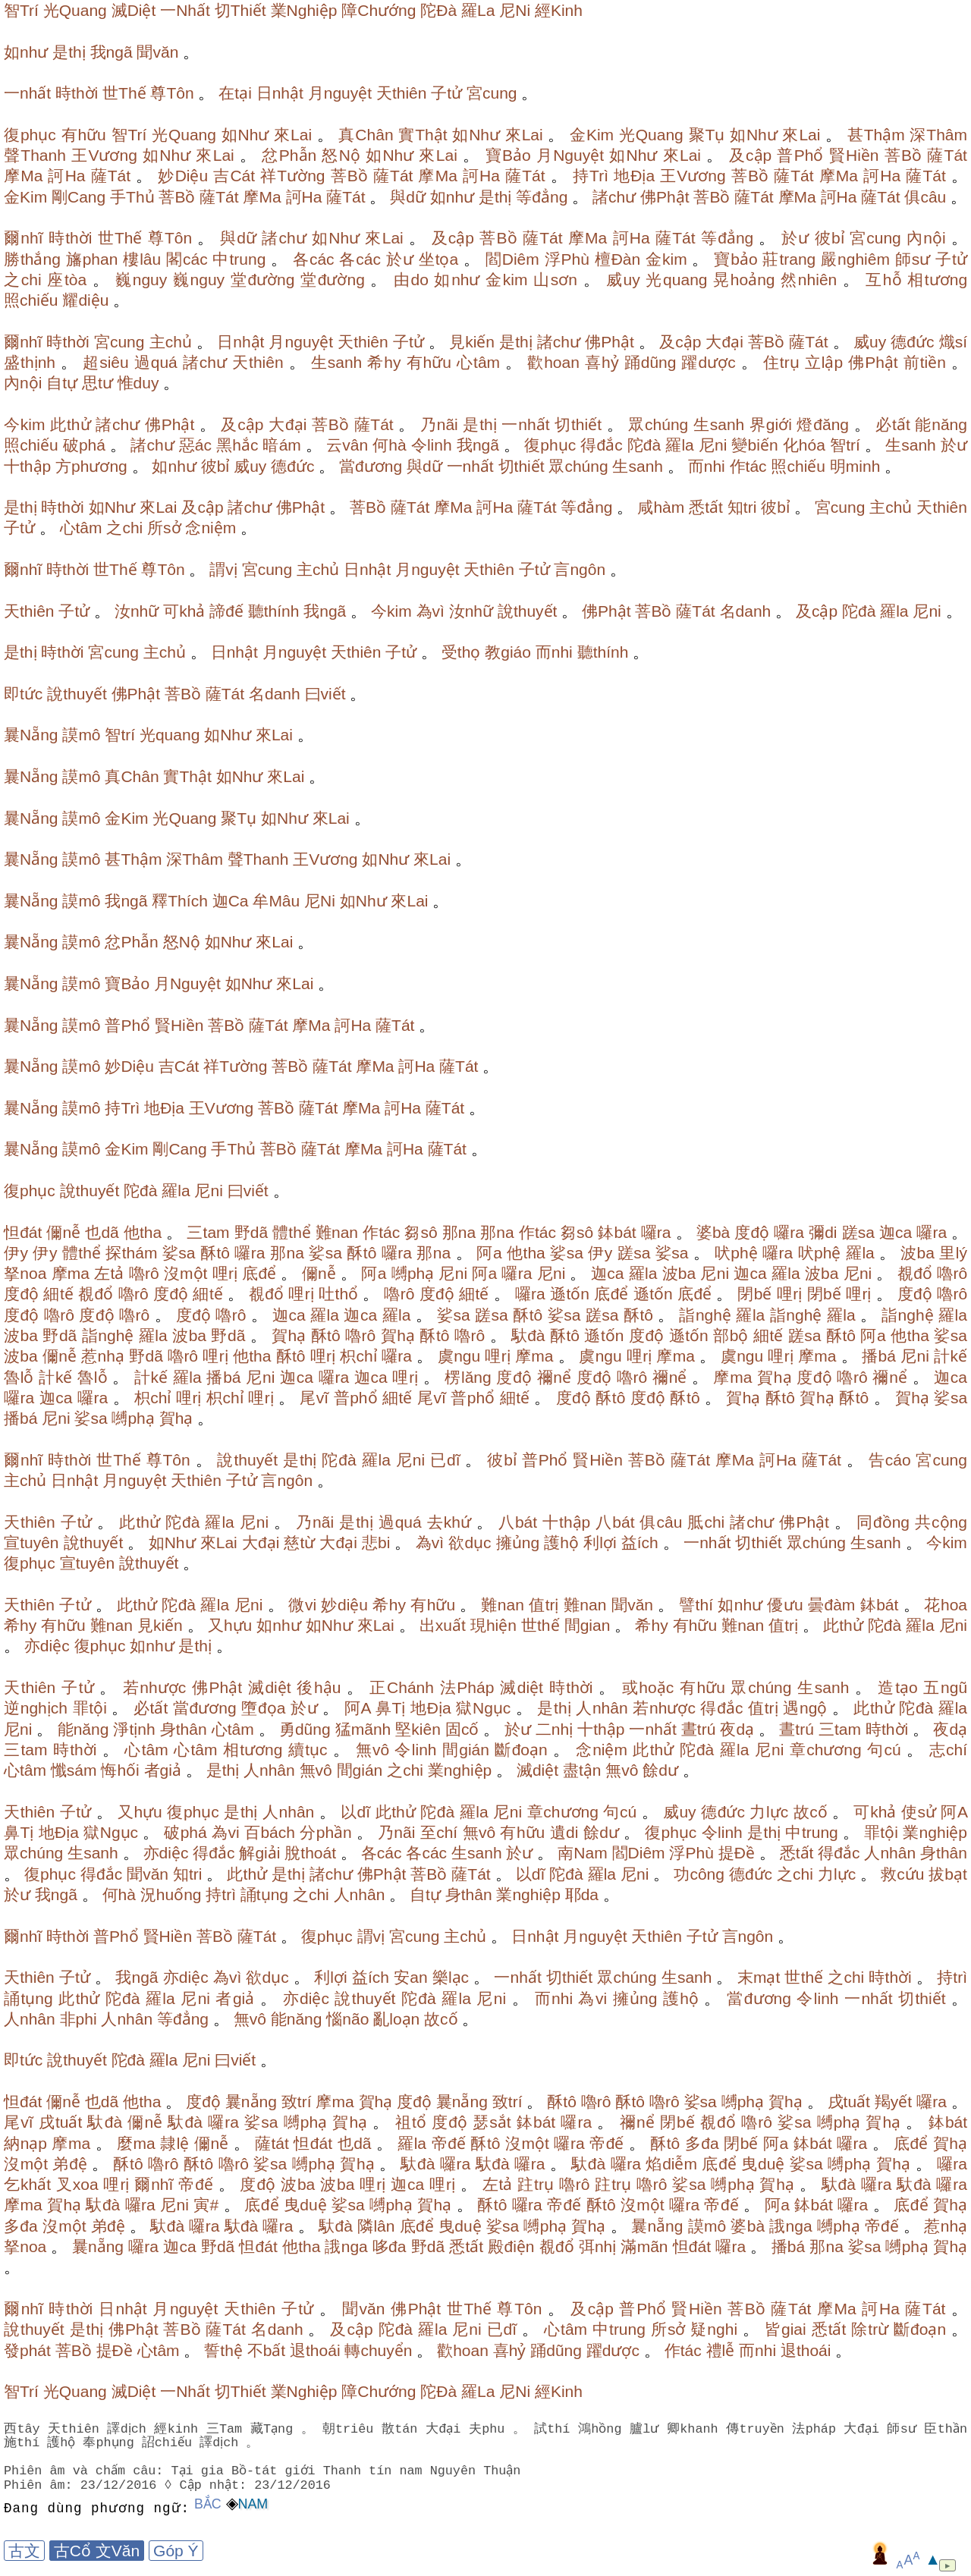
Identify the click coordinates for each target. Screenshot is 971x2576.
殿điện (511, 2246)
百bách (269, 1832)
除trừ (869, 2329)
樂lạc (450, 1977)
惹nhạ (102, 1356)
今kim (25, 424)
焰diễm (671, 2163)
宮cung (492, 93)
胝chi (705, 1522)
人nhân (601, 1708)
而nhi (706, 466)
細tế (58, 1293)
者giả (162, 1770)
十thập (27, 466)
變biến (754, 445)
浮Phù (567, 259)
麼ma (136, 2143)
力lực (768, 1811)
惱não (347, 2019)
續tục (308, 1749)
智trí (845, 445)
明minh (855, 466)
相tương (937, 279)
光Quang (75, 10)
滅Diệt (134, 10)
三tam (208, 1232)
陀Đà (438, 10)
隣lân (375, 2226)
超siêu (106, 362)
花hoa (945, 1604)
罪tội (90, 1708)
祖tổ (410, 2122)
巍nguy (141, 279)
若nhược (155, 1687)
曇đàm (831, 1604)
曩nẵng (251, 2101)
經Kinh (559, 10)
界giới (770, 424)
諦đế (226, 611)
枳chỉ (358, 1356)
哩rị (224, 1273)
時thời (76, 93)
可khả (184, 611)
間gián (465, 1749)
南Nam (582, 1852)
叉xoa (77, 2184)
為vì (430, 611)
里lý (953, 1252)
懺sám (74, 1770)
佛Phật (665, 197)
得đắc (601, 445)
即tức (23, 693)
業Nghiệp (304, 10)
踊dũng (650, 362)
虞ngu (459, 1356)
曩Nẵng (31, 734)
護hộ (561, 1542)
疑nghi (713, 2329)
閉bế (754, 1293)
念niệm (210, 527)
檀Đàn (618, 259)
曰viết (325, 693)
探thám (131, 1252)
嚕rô (144, 1273)
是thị (69, 52)
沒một (186, 1273)
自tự (61, 382)
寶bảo (735, 259)
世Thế (124, 93)
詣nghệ (705, 1315)
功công (699, 1874)
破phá (84, 445)
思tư (97, 382)
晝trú (698, 1729)
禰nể (554, 1377)
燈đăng (823, 424)
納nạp (25, 2143)
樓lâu (142, 259)
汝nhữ (137, 611)
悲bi (376, 1542)
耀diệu (85, 300)
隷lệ (174, 2143)
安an (411, 1977)
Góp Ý (176, 2550)
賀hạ (289, 1335)
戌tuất (849, 2101)
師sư (912, 259)
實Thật (422, 134)
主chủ (170, 341)
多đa (702, 2143)
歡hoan (553, 362)
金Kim (592, 134)
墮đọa (263, 1708)
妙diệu (344, 1604)
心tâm (478, 362)
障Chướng (378, 10)
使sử (918, 1811)
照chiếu (31, 300)
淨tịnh (134, 1729)
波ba (917, 1252)
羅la (679, 445)
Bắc (208, 2504)
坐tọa (439, 259)
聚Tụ (707, 134)
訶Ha (66, 175)
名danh (745, 611)
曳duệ (762, 2163)
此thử (70, 424)
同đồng (883, 1522)
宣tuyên (31, 1542)
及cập (750, 155)
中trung (239, 259)
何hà (389, 445)
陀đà (644, 445)
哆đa (389, 2246)
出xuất (443, 1625)
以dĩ (355, 1811)
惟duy (138, 382)
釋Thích (180, 900)
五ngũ (945, 1687)
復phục (30, 134)
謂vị (223, 569)
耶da (582, 1894)
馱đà (528, 1335)
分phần (326, 1832)
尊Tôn (171, 93)
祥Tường (292, 175)
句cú (884, 1749)
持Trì (590, 175)
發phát (27, 2350)
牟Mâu (276, 900)
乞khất (27, 2184)
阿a (488, 1252)
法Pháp (467, 1687)
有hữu (83, 134)
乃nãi (439, 424)
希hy (384, 362)
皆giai (785, 2329)
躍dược (708, 362)
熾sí (953, 341)
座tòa (66, 279)
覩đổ (914, 1273)
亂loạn (396, 2019)
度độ (751, 1232)
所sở (164, 527)
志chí (948, 1749)
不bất (266, 2350)
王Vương (104, 155)
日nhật (279, 93)
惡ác (195, 445)
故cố (810, 1811)
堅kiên (418, 1729)
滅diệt (269, 1687)
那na (459, 1232)
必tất (892, 424)
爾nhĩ (23, 238)
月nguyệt (340, 93)
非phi (78, 2019)
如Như (245, 134)
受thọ (461, 652)
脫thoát (310, 1852)
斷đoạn (521, 1749)
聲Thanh (35, 155)
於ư (795, 238)
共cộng (941, 1522)
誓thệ (223, 2350)
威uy (623, 279)
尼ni (713, 445)
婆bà (713, 1232)
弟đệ (69, 2163)
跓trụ (535, 2184)
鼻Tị (391, 1708)
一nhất (27, 93)
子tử (446, 93)
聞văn (157, 52)
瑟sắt (492, 2122)
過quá (156, 362)
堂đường (263, 279)
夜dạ (737, 1729)
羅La (478, 10)
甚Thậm (876, 134)
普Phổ (800, 155)
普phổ (356, 1397)
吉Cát (234, 175)
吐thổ (338, 1293)
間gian (587, 1625)
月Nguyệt (570, 155)
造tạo (897, 1687)
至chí (438, 1832)
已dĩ (445, 1460)
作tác (748, 466)
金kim (666, 259)
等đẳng (541, 197)
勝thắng (32, 259)
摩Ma (23, 175)
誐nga (790, 2226)
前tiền (924, 362)
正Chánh (401, 1687)
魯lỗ (18, 1377)
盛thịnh (29, 362)
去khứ (449, 1522)
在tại (235, 93)
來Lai (293, 134)
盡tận (582, 1770)
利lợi (600, 1542)
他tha (143, 1232)
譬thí (696, 1604)
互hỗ (883, 279)
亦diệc (47, 1645)
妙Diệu (183, 175)
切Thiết (240, 10)
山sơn (555, 279)
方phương (91, 466)
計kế (950, 1356)
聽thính (274, 611)
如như (26, 52)
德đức (912, 341)
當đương (370, 466)
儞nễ (63, 1232)
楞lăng (468, 1377)
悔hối (120, 1770)
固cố (462, 1729)
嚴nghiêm (855, 259)
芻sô (420, 1232)
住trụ (781, 362)
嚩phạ (413, 1273)
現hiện (493, 1625)
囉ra (656, 1232)
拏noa (25, 1273)
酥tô (215, 1252)
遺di (564, 1832)
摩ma (71, 1273)
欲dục (469, 1542)
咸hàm (660, 507)
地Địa (634, 175)
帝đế (449, 2143)
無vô (373, 1749)
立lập (824, 362)
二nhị (554, 1729)
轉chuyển (378, 2350)
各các (314, 259)
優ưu (785, 1604)
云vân (347, 445)
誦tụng (264, 1894)
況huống (171, 1894)
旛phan (92, 259)
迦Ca (230, 900)
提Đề (736, 1852)
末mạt (759, 1977)
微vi (302, 1604)
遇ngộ (805, 1708)
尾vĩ (314, 1397)
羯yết (893, 2101)
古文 (24, 2550)
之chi (23, 279)
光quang (676, 279)
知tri (742, 507)
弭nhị (598, 2246)
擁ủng (518, 1542)
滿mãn (644, 2246)
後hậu (319, 1687)
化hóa (804, 445)
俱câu (925, 197)
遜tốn (569, 1293)
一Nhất (185, 10)
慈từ (299, 1542)
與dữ (408, 197)
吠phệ (736, 1252)
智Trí (21, 10)
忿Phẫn (289, 155)
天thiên (401, 93)
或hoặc (648, 1687)
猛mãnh (363, 1729)
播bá (879, 1356)
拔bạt (948, 1874)
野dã (251, 1232)
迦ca (895, 1232)
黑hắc (237, 445)
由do (411, 279)
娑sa (179, 1252)
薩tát (272, 2143)
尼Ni (514, 10)
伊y (16, 1252)
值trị (543, 1604)
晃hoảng (744, 279)
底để (259, 1273)
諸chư (614, 197)
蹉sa (858, 1232)
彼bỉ (829, 238)
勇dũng (305, 1729)
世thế (540, 1625)
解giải (259, 1852)
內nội (926, 238)
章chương (826, 1749)
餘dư (660, 1770)
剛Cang (78, 197)
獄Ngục (483, 1708)
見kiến (472, 341)
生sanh (337, 362)
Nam (253, 2504)
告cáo (890, 1460)
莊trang (788, 259)
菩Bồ (903, 155)
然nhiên (809, 279)
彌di (823, 1232)
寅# (205, 2204)
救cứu (902, 1874)
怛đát (23, 1232)
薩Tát (947, 155)
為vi (226, 1832)
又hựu (230, 1625)
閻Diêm (512, 259)
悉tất (706, 507)
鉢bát (617, 1232)
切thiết (578, 424)
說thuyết (528, 611)
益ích (639, 1542)
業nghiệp (460, 1770)
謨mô (81, 734)
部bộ (730, 1335)
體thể (291, 1232)
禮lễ (720, 2350)
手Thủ (132, 197)
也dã (102, 1232)
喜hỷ (602, 362)
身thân (183, 1729)
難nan (337, 1232)
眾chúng (658, 424)
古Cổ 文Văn (97, 2550)
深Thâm (938, 134)
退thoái (315, 2350)
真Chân (365, 134)
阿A (357, 1708)
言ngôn (579, 569)
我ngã (111, 52)
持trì (221, 1894)
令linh (431, 445)
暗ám (281, 445)
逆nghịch (36, 1708)
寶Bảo (508, 155)
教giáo (508, 652)
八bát (517, 1522)
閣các (187, 259)
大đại (724, 341)
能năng (941, 424)
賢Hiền (854, 155)
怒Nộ (341, 155)
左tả (109, 1273)
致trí (296, 2101)
